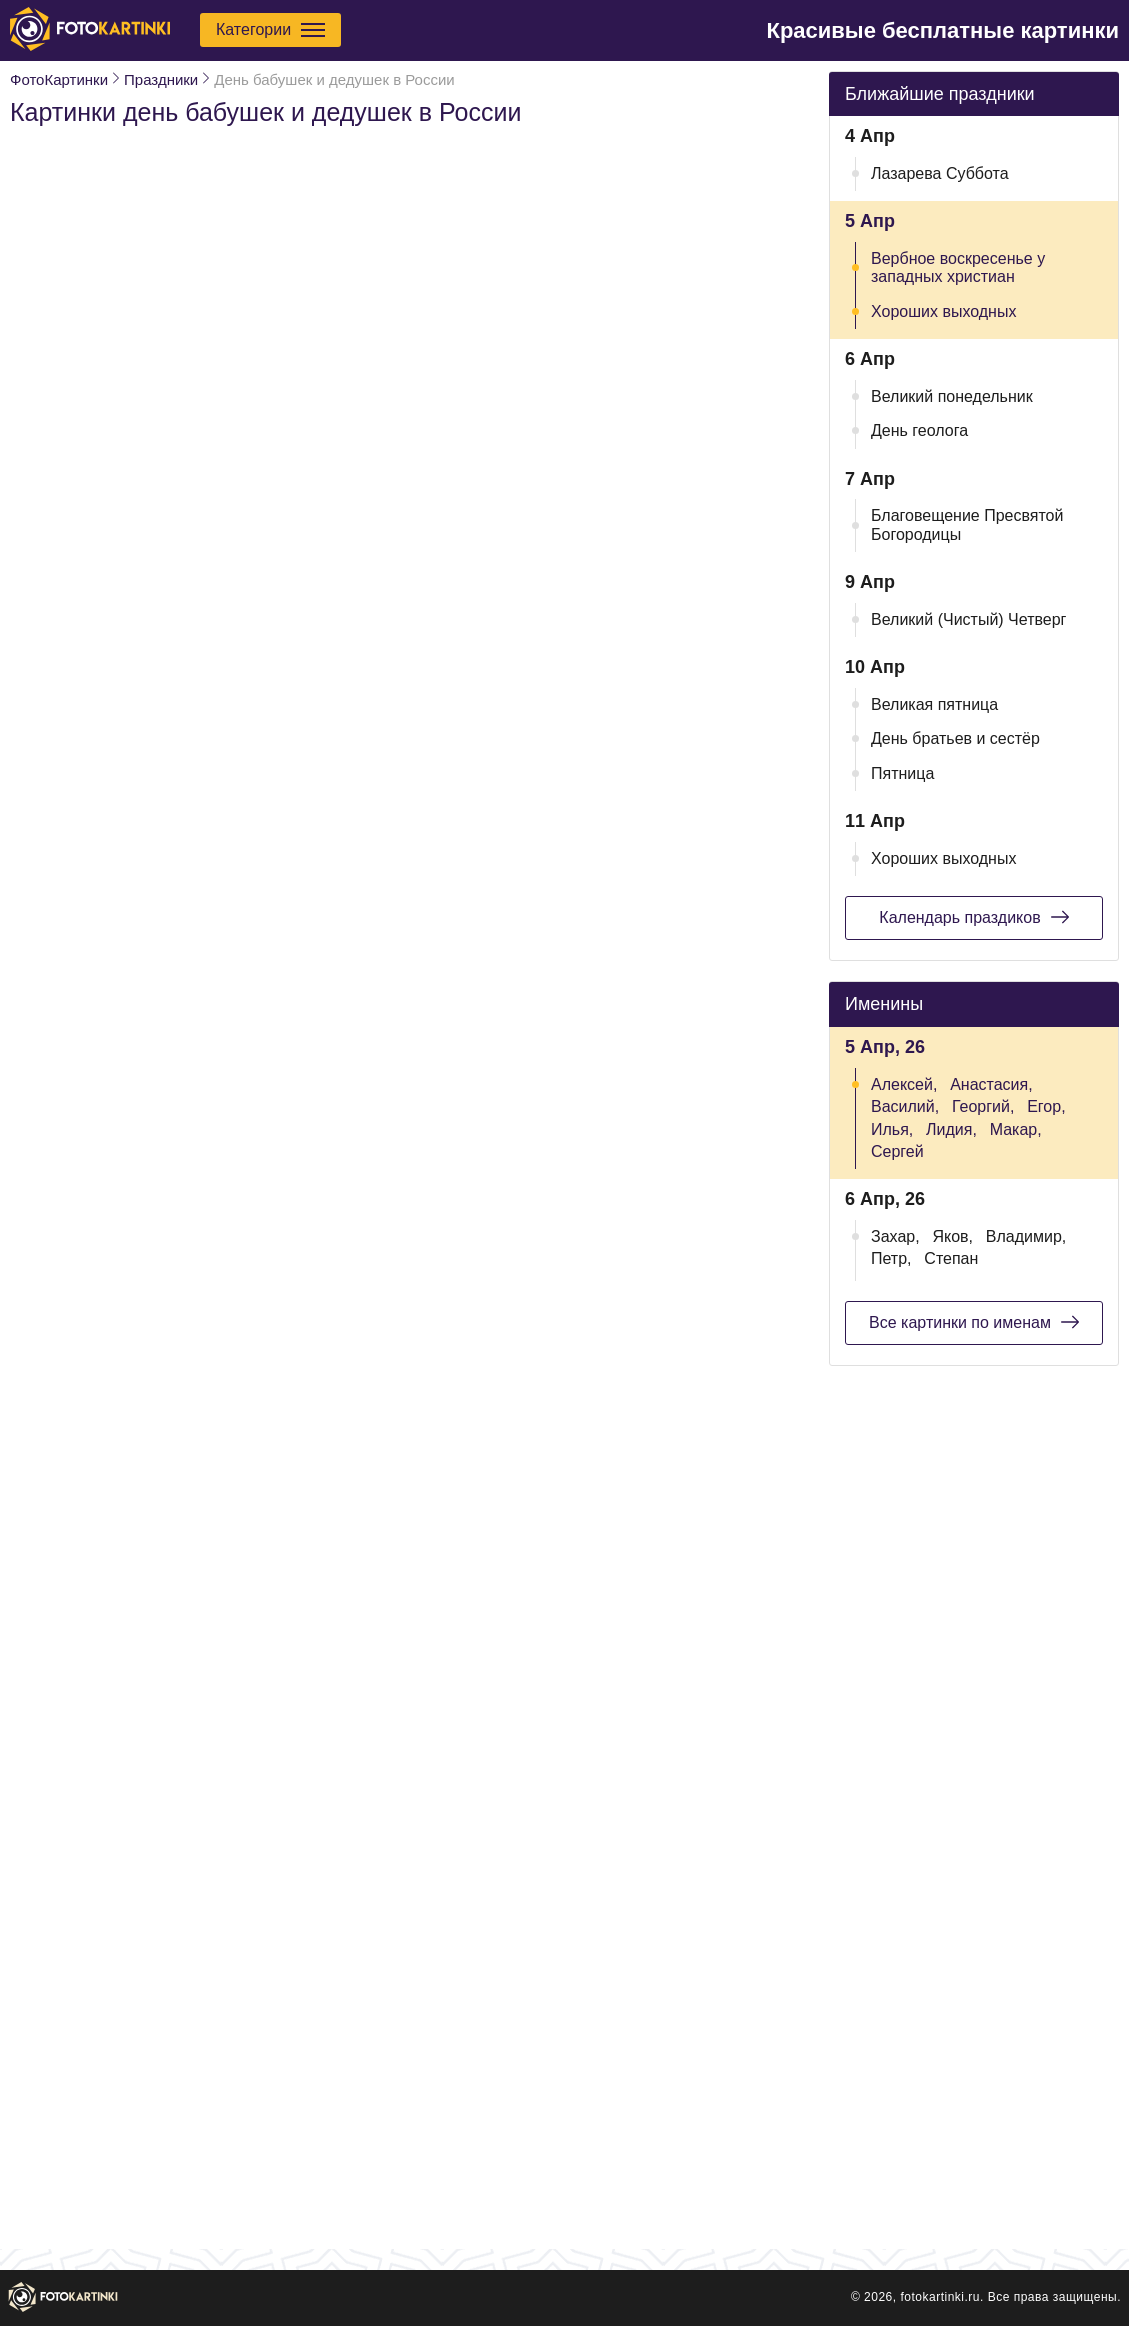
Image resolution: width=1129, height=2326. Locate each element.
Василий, (905, 1106)
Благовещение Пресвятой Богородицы (967, 524)
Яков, (952, 1236)
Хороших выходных (943, 311)
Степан (951, 1258)
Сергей (897, 1151)
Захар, (895, 1236)
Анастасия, (991, 1084)
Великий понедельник (952, 396)
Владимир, (1026, 1236)
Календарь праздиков (973, 917)
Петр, (891, 1258)
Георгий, (983, 1106)
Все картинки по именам (974, 1322)
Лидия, (951, 1129)
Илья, (892, 1129)
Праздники (161, 79)
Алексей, (904, 1084)
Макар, (1016, 1129)
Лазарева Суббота (940, 173)
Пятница (902, 773)
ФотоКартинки (59, 79)
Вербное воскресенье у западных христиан (958, 267)
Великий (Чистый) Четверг (968, 619)
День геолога (919, 430)
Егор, (1046, 1106)
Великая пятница (934, 704)
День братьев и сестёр (955, 738)
